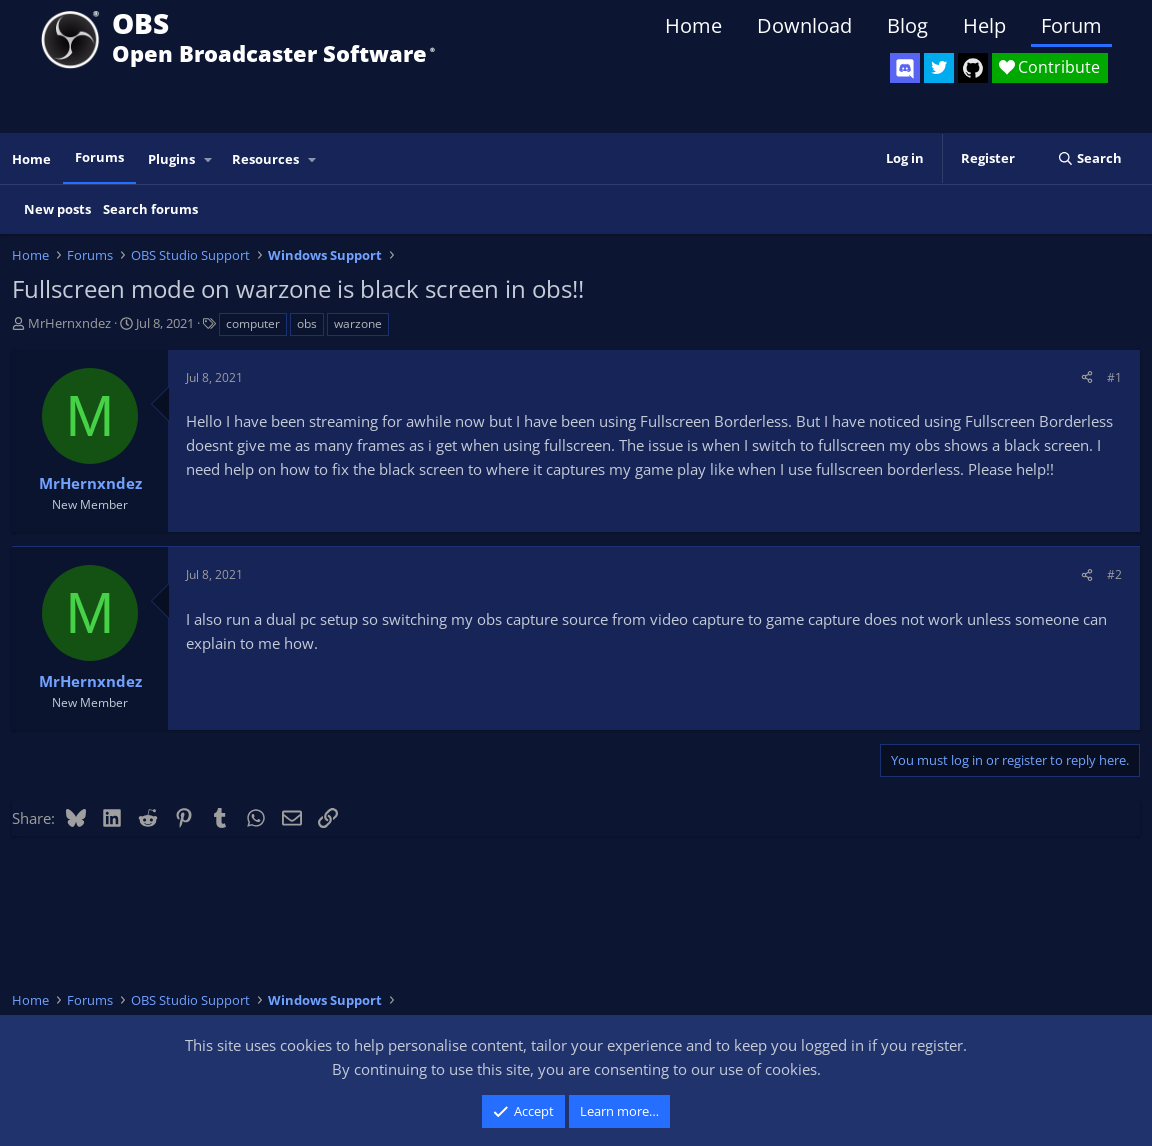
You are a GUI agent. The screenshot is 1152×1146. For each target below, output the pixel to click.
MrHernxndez (69, 323)
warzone (358, 323)
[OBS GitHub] (973, 68)
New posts (57, 209)
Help (984, 25)
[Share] (1087, 377)
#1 (1114, 377)
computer (253, 323)
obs (307, 323)
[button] (209, 159)
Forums (99, 157)
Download (804, 25)
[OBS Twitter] (939, 68)
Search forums (150, 209)
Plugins (171, 159)
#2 (1114, 574)
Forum (1071, 25)
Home (693, 25)
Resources (265, 159)
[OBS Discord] (905, 68)
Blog (907, 25)
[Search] (1089, 158)
